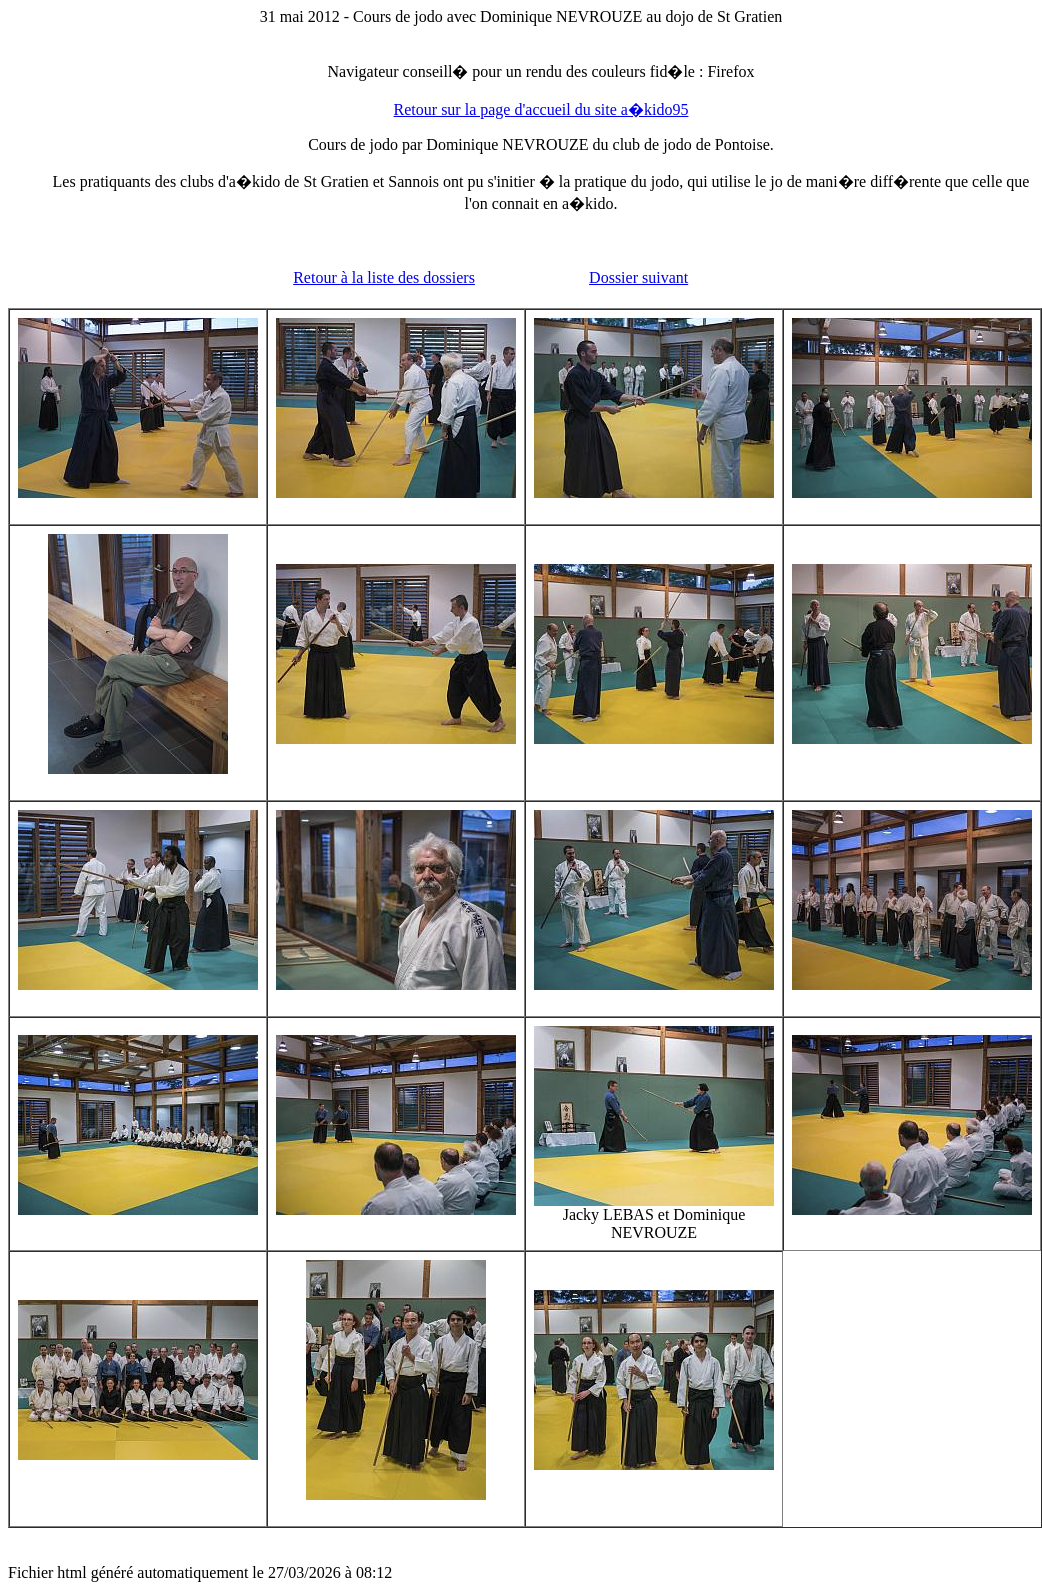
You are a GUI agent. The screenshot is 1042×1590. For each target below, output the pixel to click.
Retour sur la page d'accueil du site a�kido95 (541, 109)
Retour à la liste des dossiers (384, 277)
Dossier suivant (638, 277)
